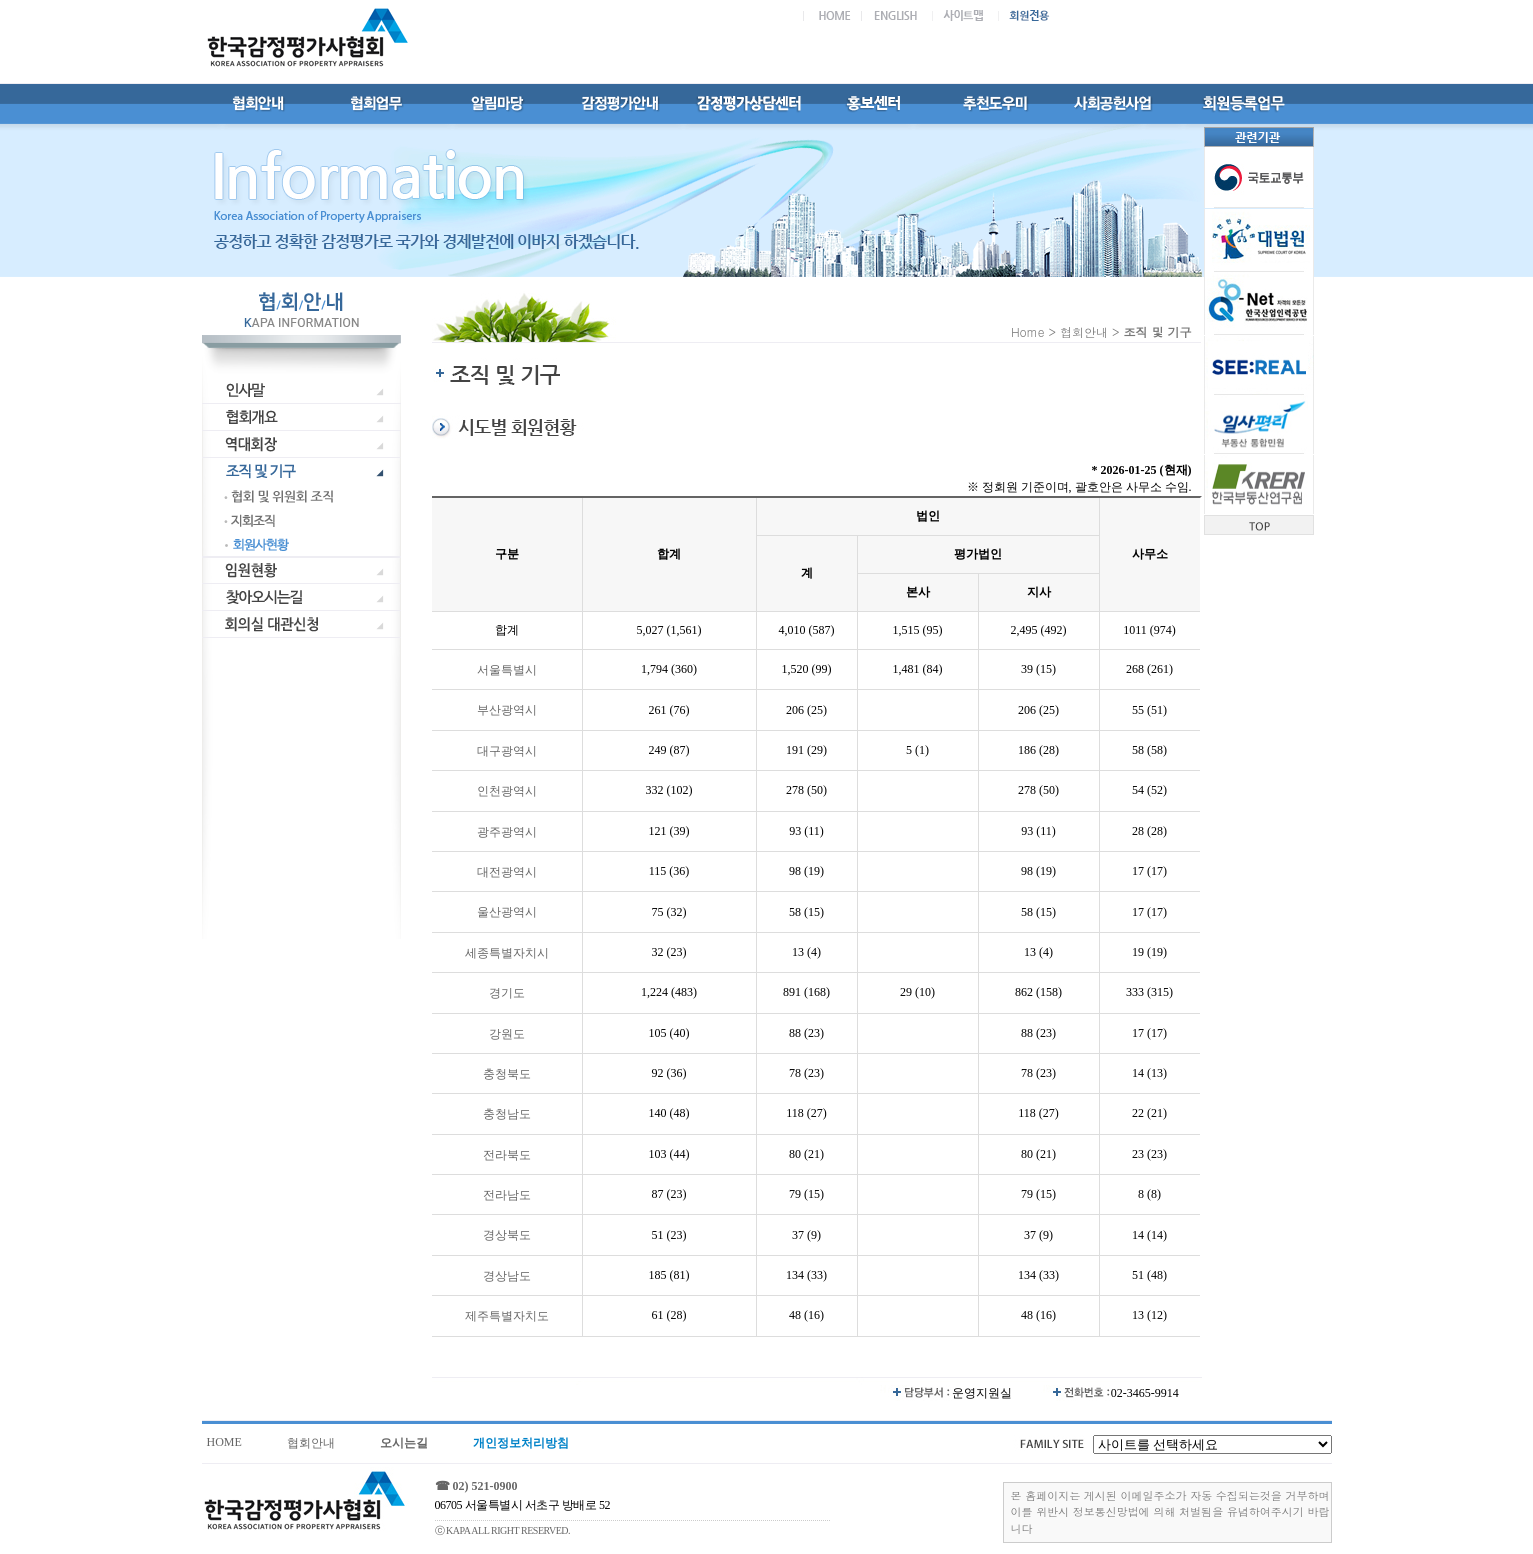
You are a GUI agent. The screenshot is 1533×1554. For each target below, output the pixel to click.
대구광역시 (507, 751)
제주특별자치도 (507, 1317)
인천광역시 (507, 792)
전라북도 (507, 1155)
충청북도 (507, 1074)
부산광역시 (507, 711)
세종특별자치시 (507, 953)
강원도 (507, 1034)
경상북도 (507, 1236)
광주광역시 (507, 832)
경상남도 (507, 1276)
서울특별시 (507, 670)
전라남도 (507, 1195)
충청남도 (507, 1115)
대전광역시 (507, 872)
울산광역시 (507, 913)
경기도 (507, 994)
